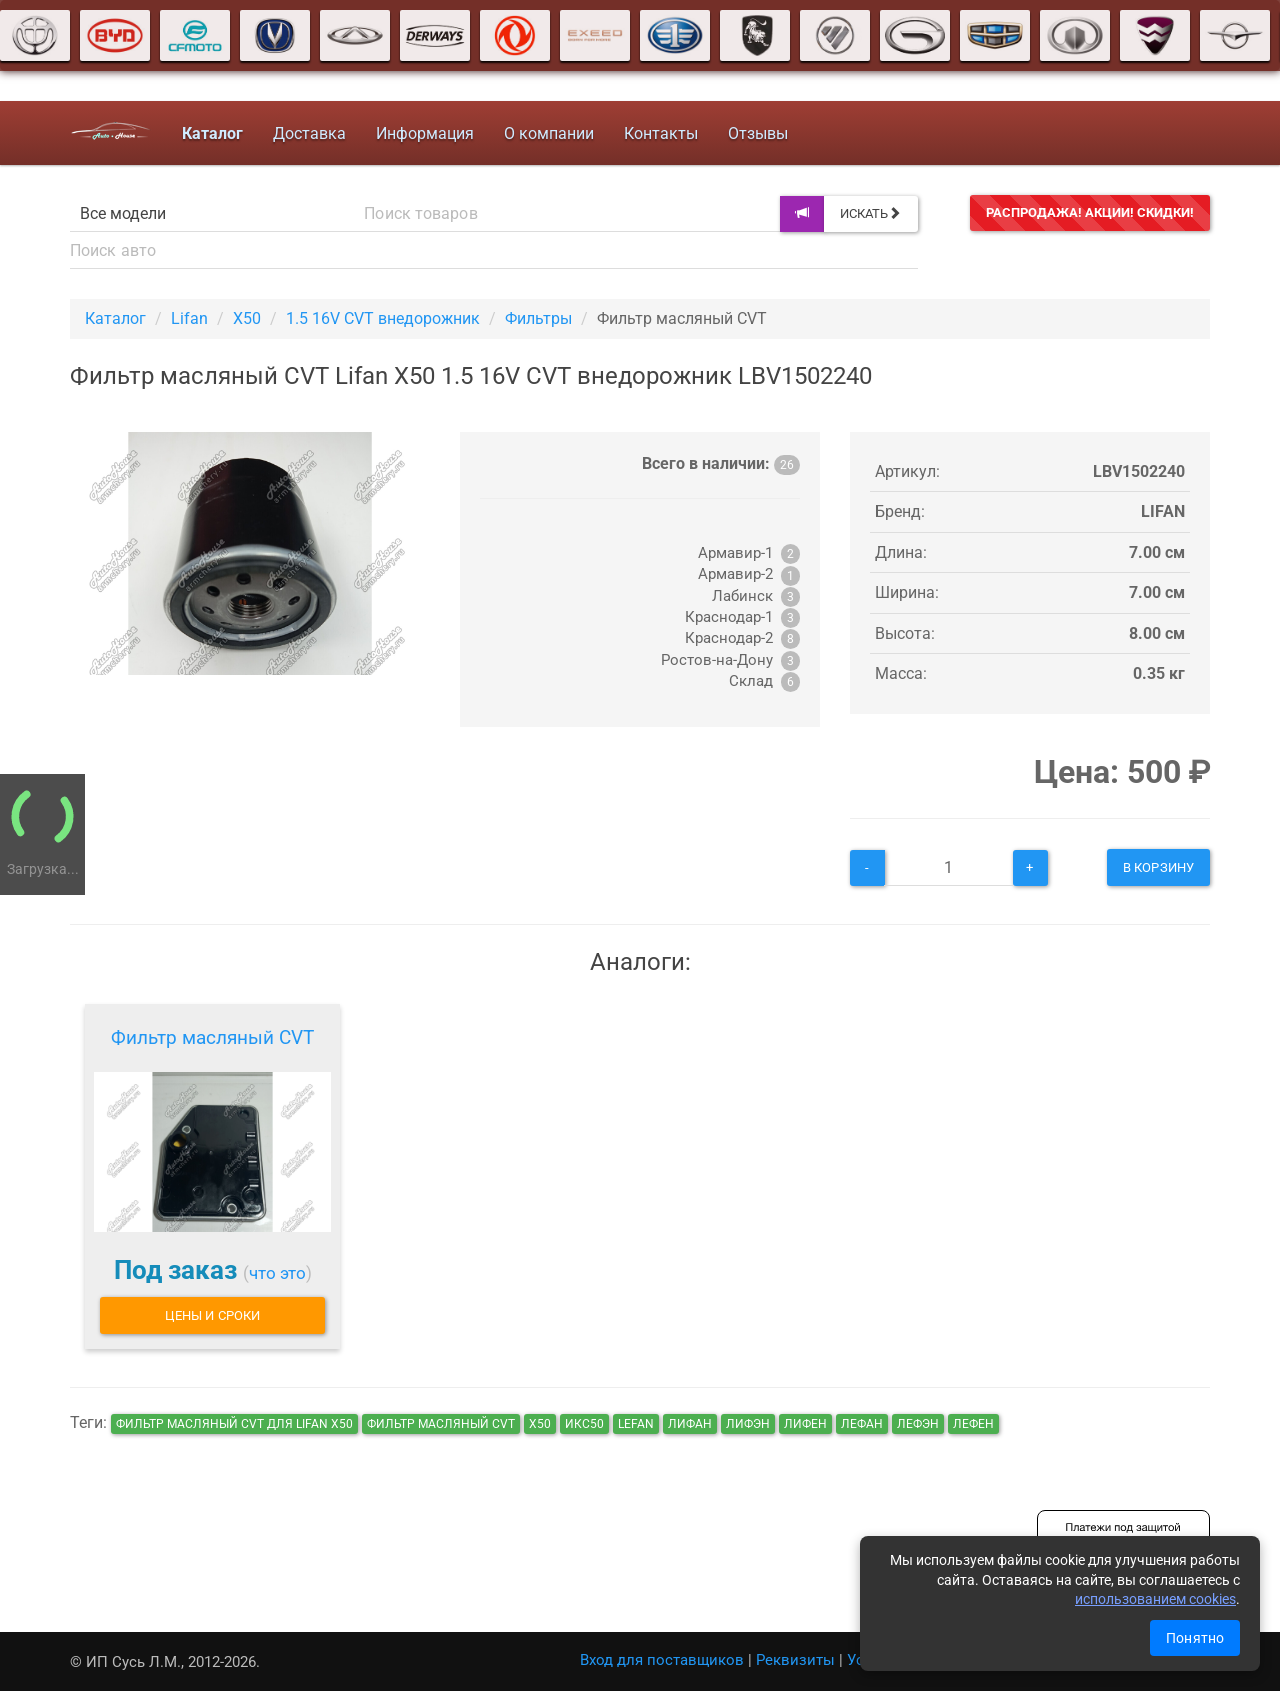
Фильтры (538, 318)
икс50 (584, 1424)
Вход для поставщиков (662, 1660)
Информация (424, 133)
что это (277, 1273)
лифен (805, 1424)
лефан (862, 1424)
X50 (247, 318)
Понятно (1195, 1638)
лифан (690, 1424)
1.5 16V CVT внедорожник (383, 318)
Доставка (308, 133)
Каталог (115, 318)
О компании (548, 133)
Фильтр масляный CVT (212, 1037)
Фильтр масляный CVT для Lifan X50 (234, 1424)
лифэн (748, 1424)
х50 (540, 1424)
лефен (973, 1424)
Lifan (189, 318)
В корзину (1158, 867)
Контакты (660, 133)
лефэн (918, 1424)
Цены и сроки (212, 1315)
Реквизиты (795, 1660)
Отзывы (757, 133)
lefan (636, 1424)
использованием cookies (1155, 1599)
